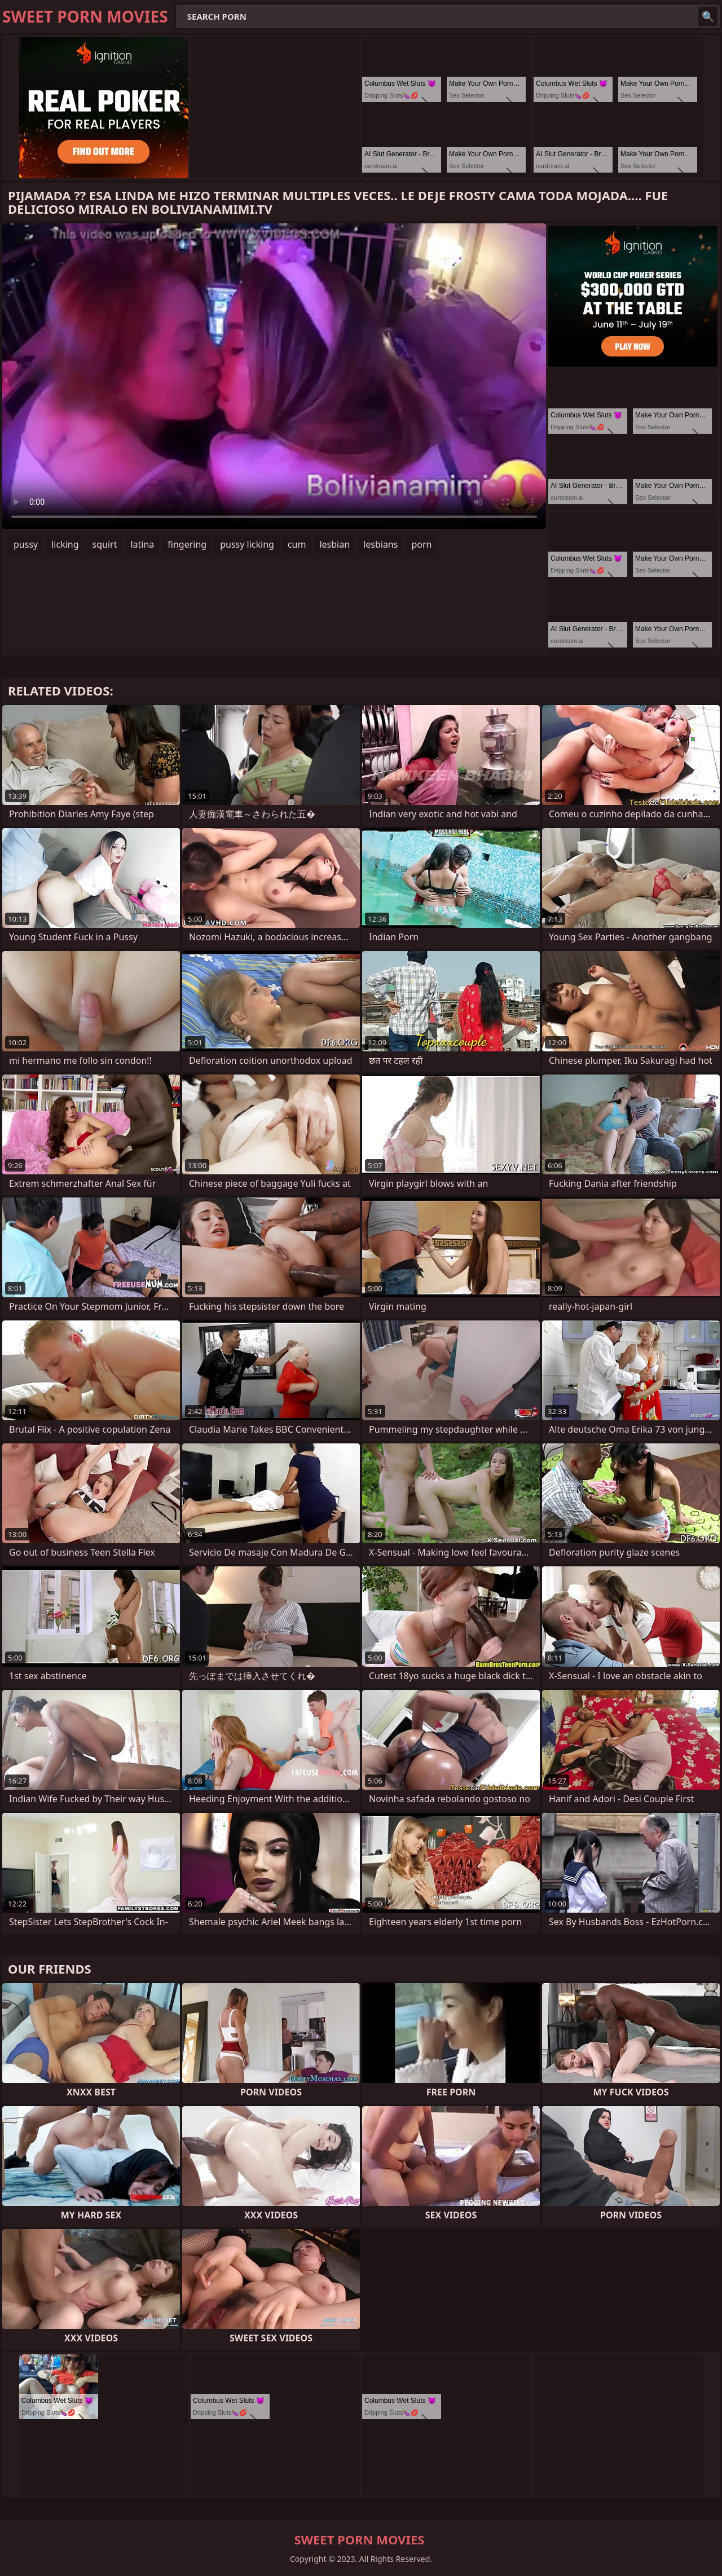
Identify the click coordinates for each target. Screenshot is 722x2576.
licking (64, 544)
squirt (105, 544)
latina (142, 544)
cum (297, 544)
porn (421, 544)
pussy (26, 544)
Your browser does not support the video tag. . (274, 376)
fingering (187, 544)
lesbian (334, 544)
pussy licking (247, 544)
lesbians (380, 544)
